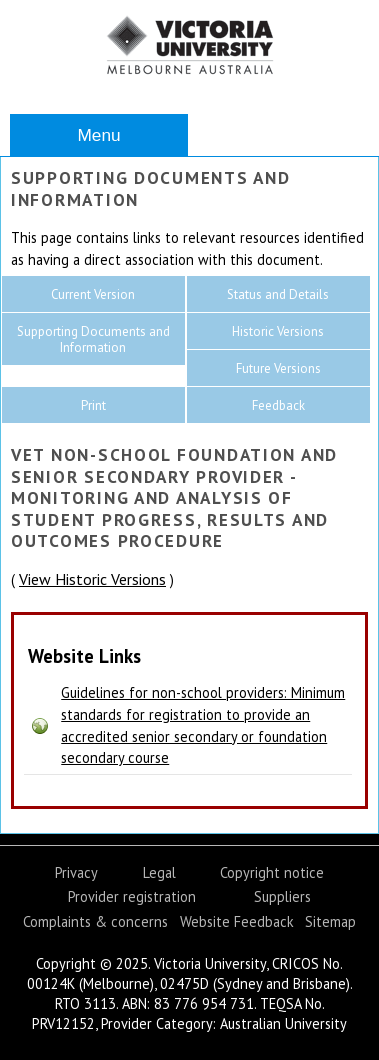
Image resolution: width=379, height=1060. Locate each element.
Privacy (76, 872)
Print (93, 405)
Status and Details (278, 294)
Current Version (93, 294)
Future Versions (278, 368)
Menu (98, 135)
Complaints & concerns (95, 921)
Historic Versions (278, 331)
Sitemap (330, 921)
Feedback (278, 405)
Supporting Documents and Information (93, 339)
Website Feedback (237, 921)
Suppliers (282, 896)
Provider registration (132, 896)
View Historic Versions (92, 579)
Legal (159, 872)
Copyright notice (272, 872)
